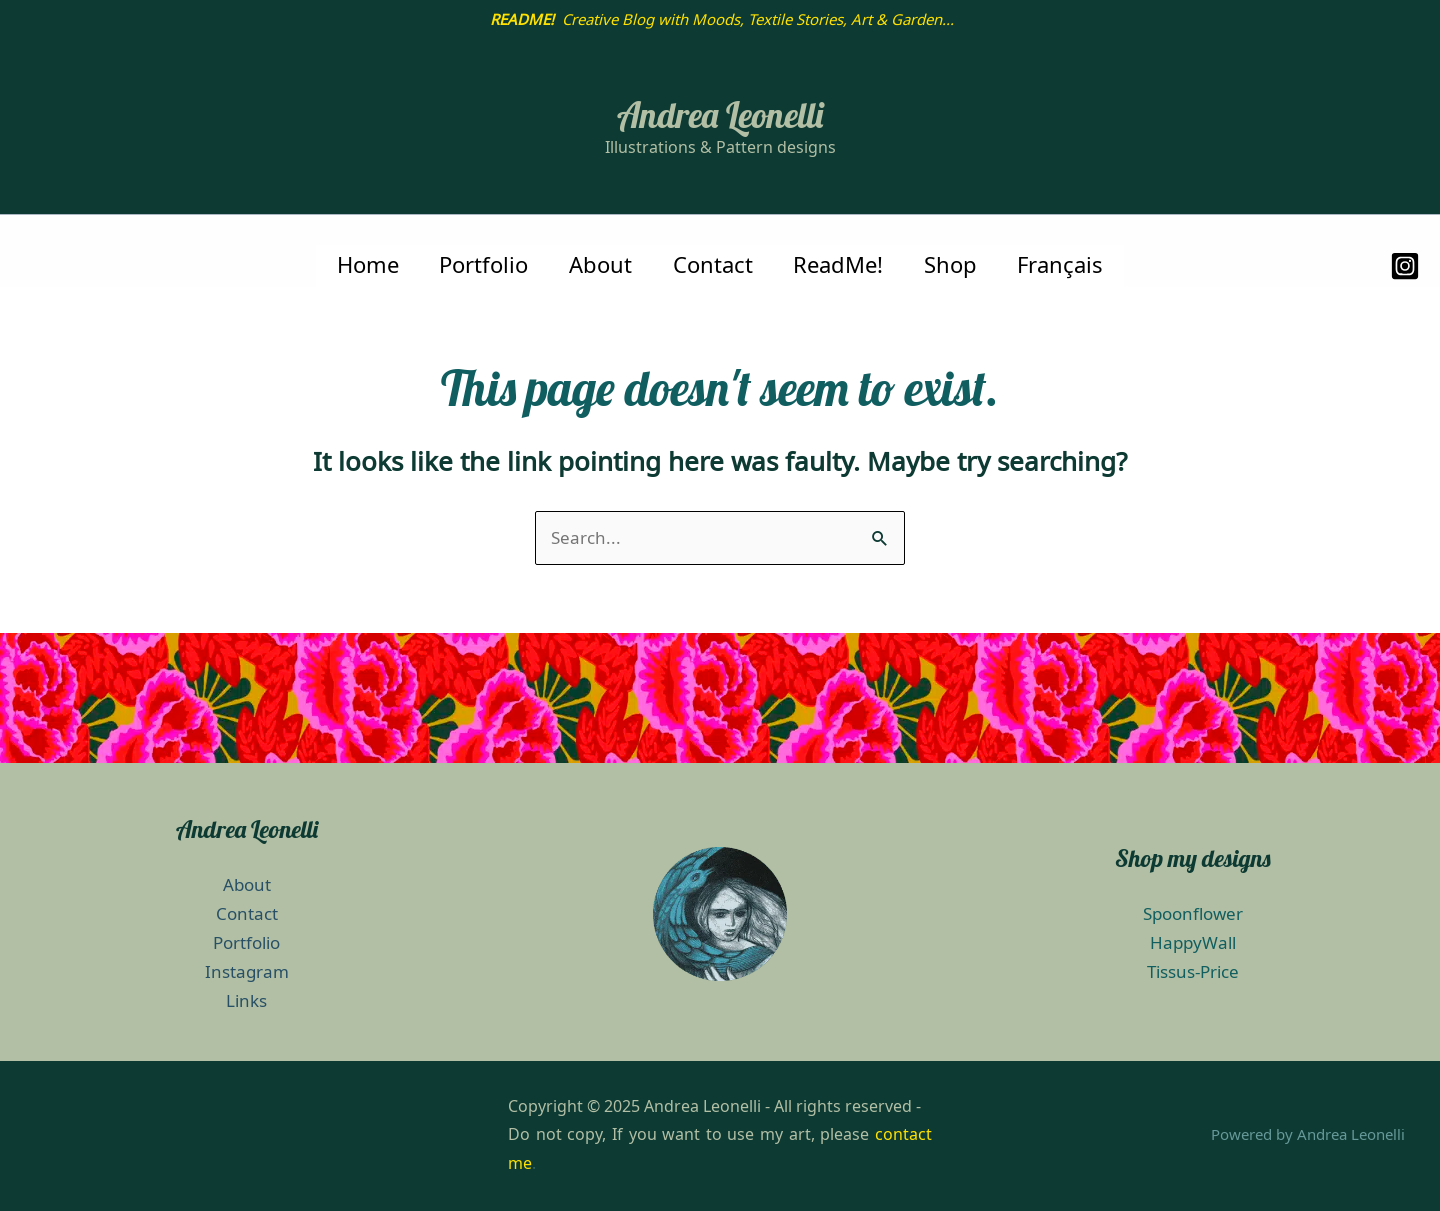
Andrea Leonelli (720, 115)
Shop (957, 265)
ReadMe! (842, 265)
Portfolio (477, 265)
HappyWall (1193, 943)
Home (358, 265)
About (597, 265)
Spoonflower (1193, 914)
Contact (713, 265)
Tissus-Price (1193, 972)
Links (246, 1001)
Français (1071, 265)
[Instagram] (1405, 266)
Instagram (247, 972)
